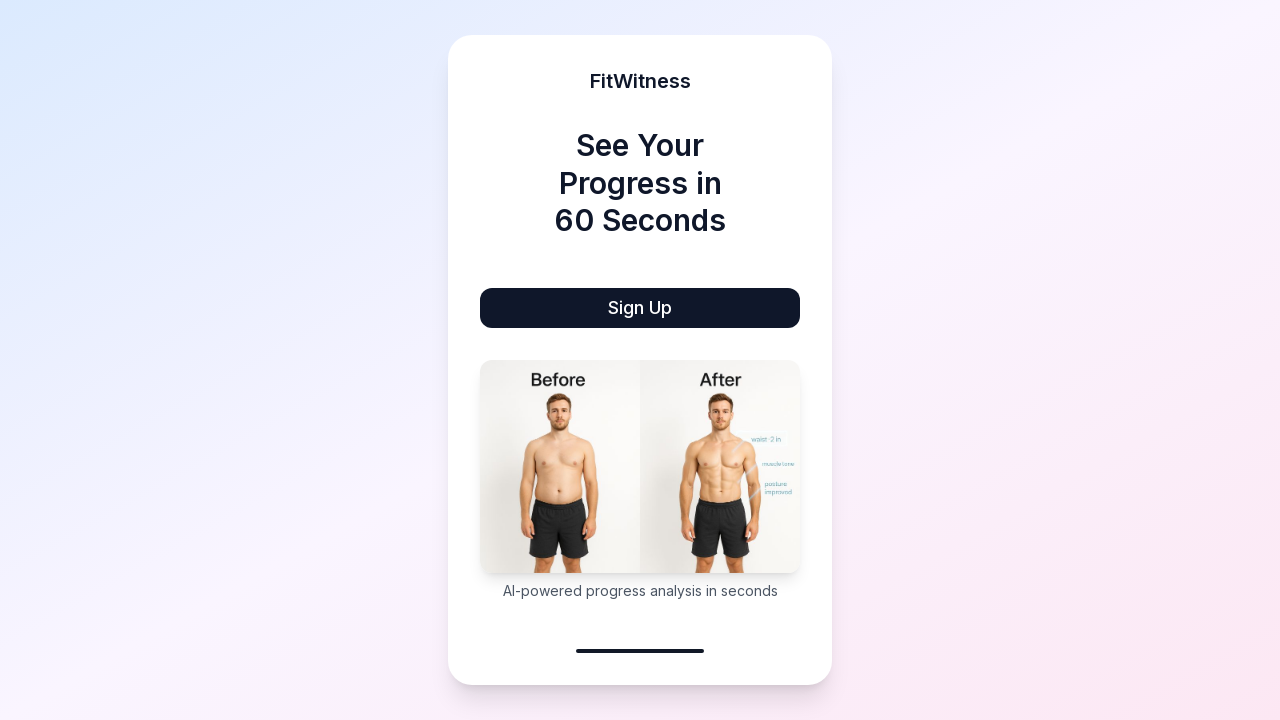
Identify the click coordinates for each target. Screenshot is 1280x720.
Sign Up (640, 307)
